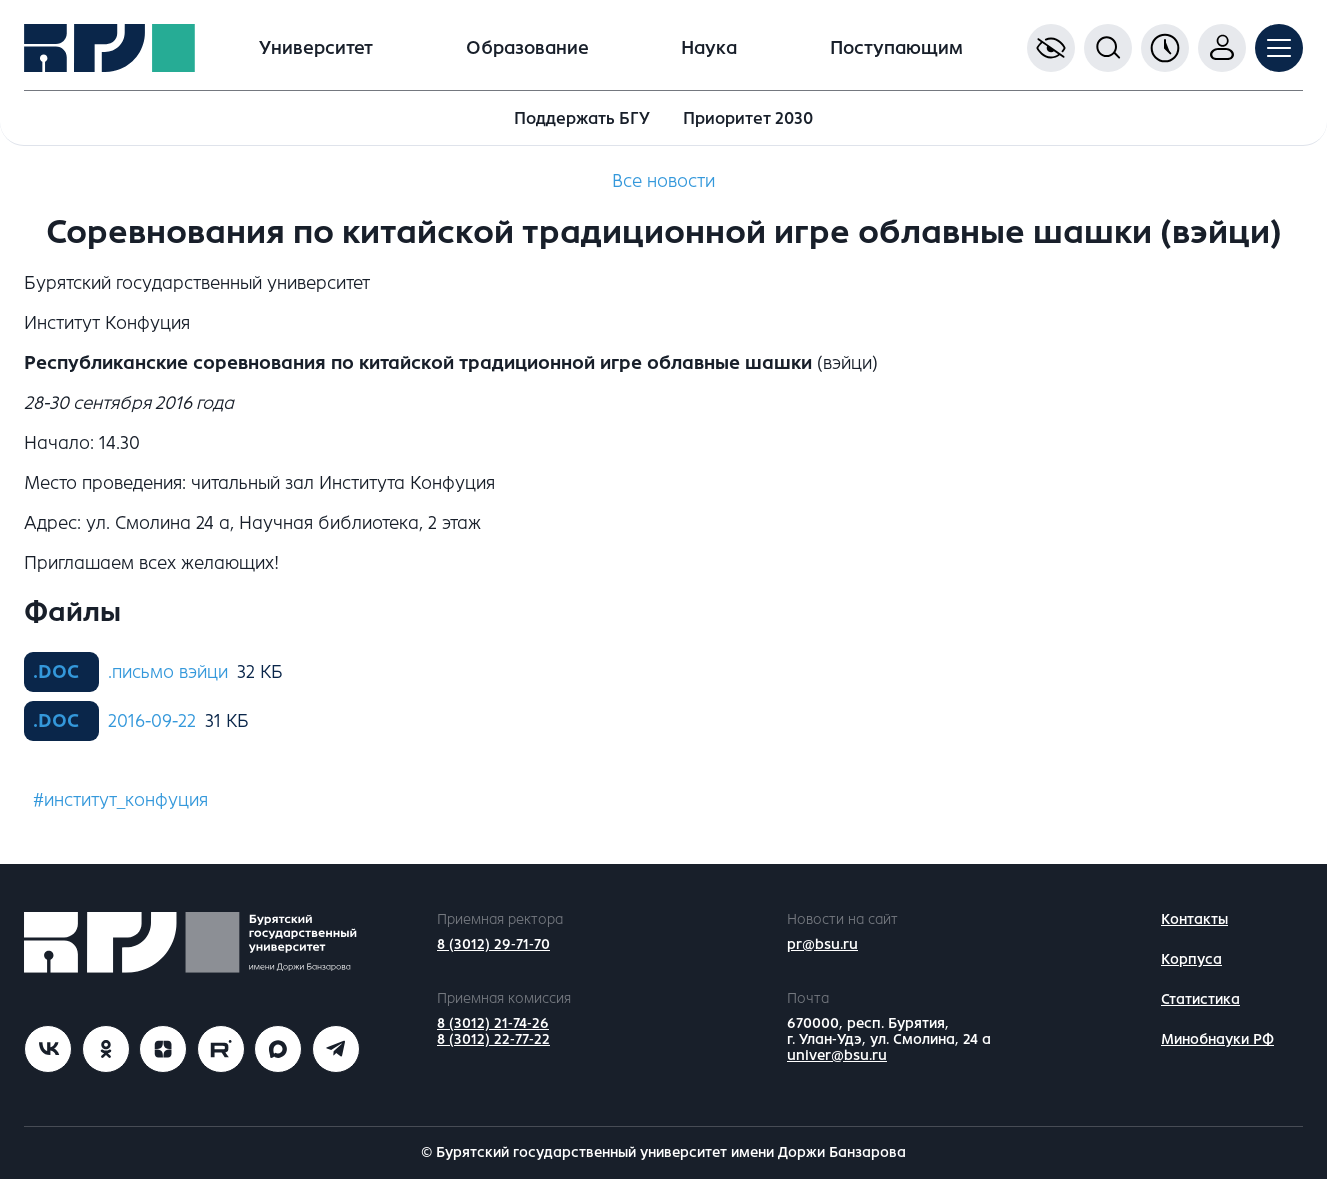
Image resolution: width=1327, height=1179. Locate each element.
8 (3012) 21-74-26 (493, 1023)
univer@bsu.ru (837, 1055)
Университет (316, 48)
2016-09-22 (152, 721)
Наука (709, 48)
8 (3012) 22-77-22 (493, 1039)
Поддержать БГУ (582, 118)
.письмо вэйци (168, 672)
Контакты (1194, 919)
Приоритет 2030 (748, 118)
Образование (527, 48)
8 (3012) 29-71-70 (493, 944)
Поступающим (896, 48)
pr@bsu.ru (822, 944)
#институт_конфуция (120, 800)
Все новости (663, 181)
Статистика (1200, 999)
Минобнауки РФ (1217, 1039)
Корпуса (1191, 959)
